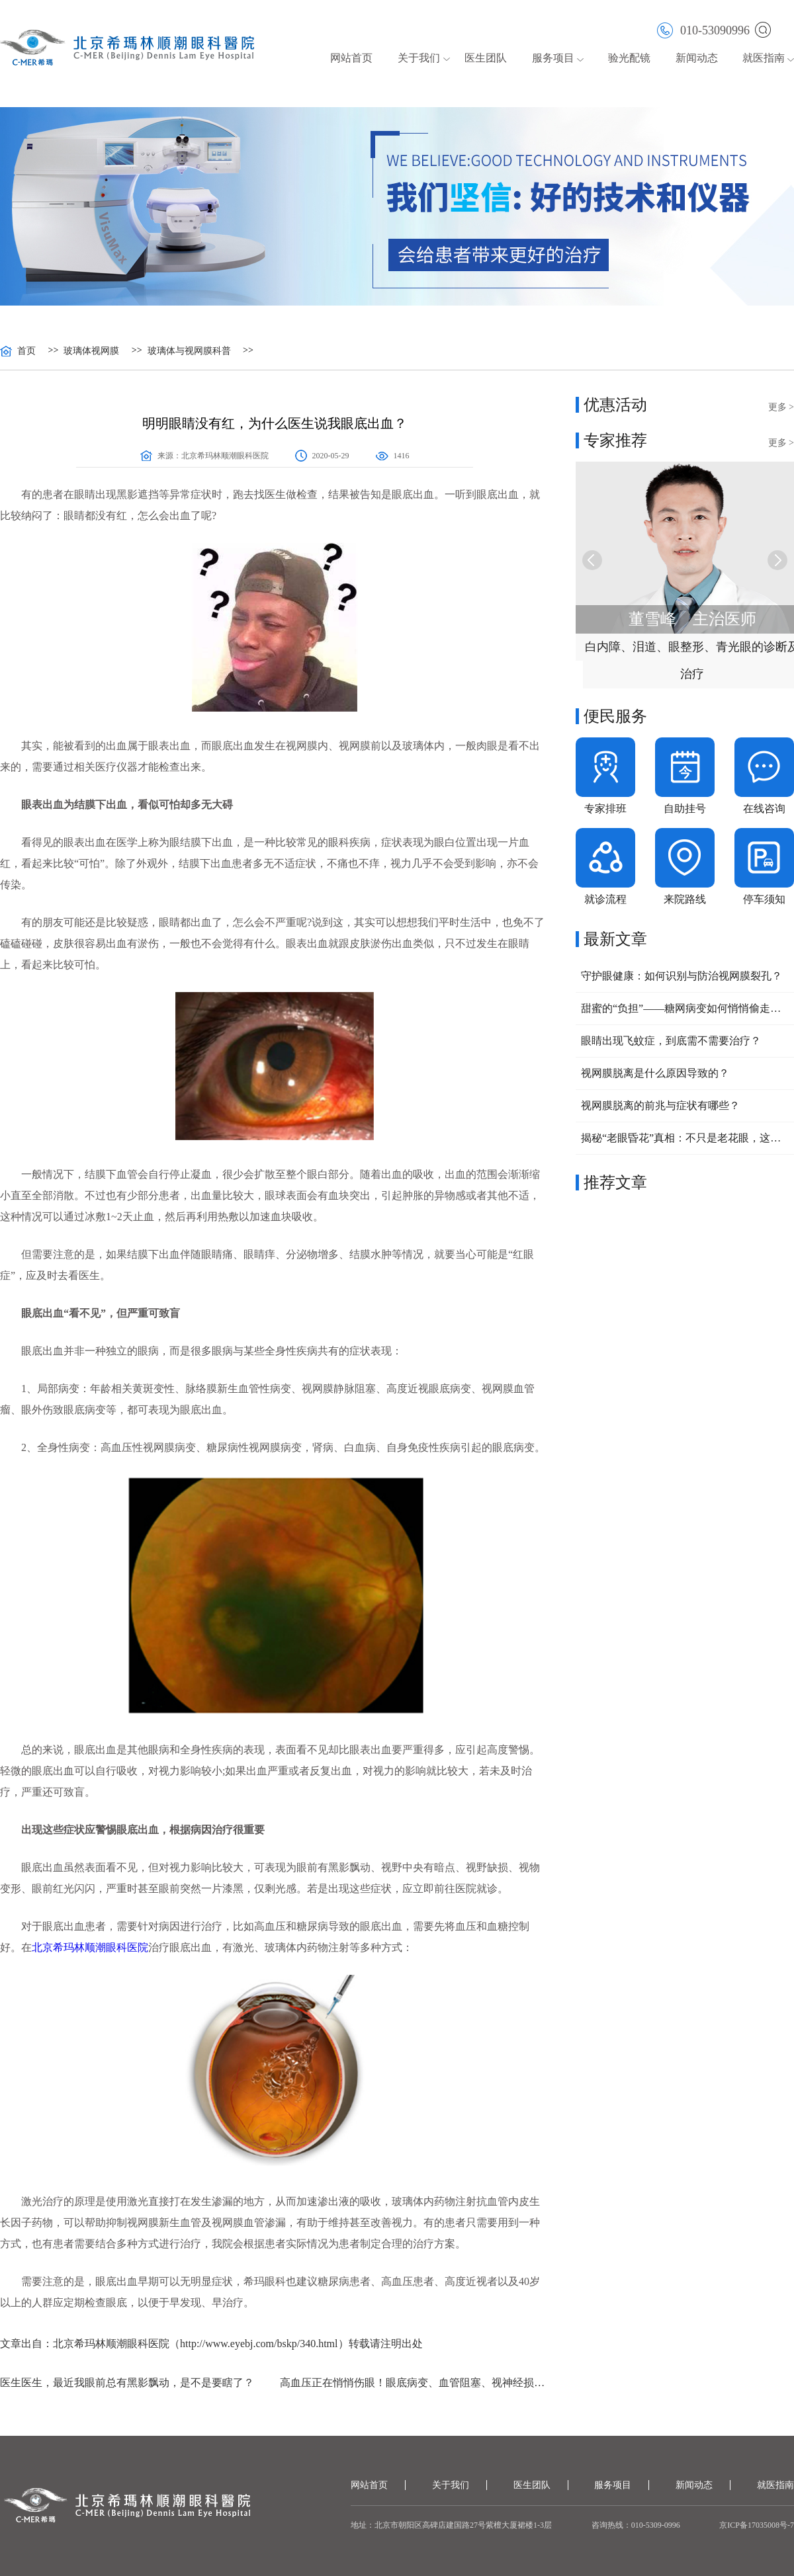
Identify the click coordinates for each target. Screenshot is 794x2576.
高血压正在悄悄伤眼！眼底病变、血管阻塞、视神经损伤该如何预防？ (414, 2382)
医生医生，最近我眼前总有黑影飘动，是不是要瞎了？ (127, 2382)
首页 (26, 351)
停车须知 (764, 899)
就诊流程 (605, 899)
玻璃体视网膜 (91, 351)
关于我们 (419, 57)
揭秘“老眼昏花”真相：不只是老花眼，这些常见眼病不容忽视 (685, 1137)
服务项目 (553, 57)
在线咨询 (764, 808)
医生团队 (485, 57)
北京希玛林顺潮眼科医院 (225, 455)
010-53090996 (703, 29)
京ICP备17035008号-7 (756, 2525)
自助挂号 (685, 808)
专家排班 (605, 808)
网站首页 (351, 57)
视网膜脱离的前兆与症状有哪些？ (660, 1105)
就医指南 (763, 57)
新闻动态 (697, 57)
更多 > (781, 407)
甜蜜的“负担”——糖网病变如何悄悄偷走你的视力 (685, 1008)
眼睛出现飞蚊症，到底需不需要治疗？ (671, 1040)
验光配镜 (629, 57)
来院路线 (685, 899)
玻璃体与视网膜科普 (189, 351)
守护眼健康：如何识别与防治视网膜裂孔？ (681, 975)
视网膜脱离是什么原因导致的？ (655, 1073)
